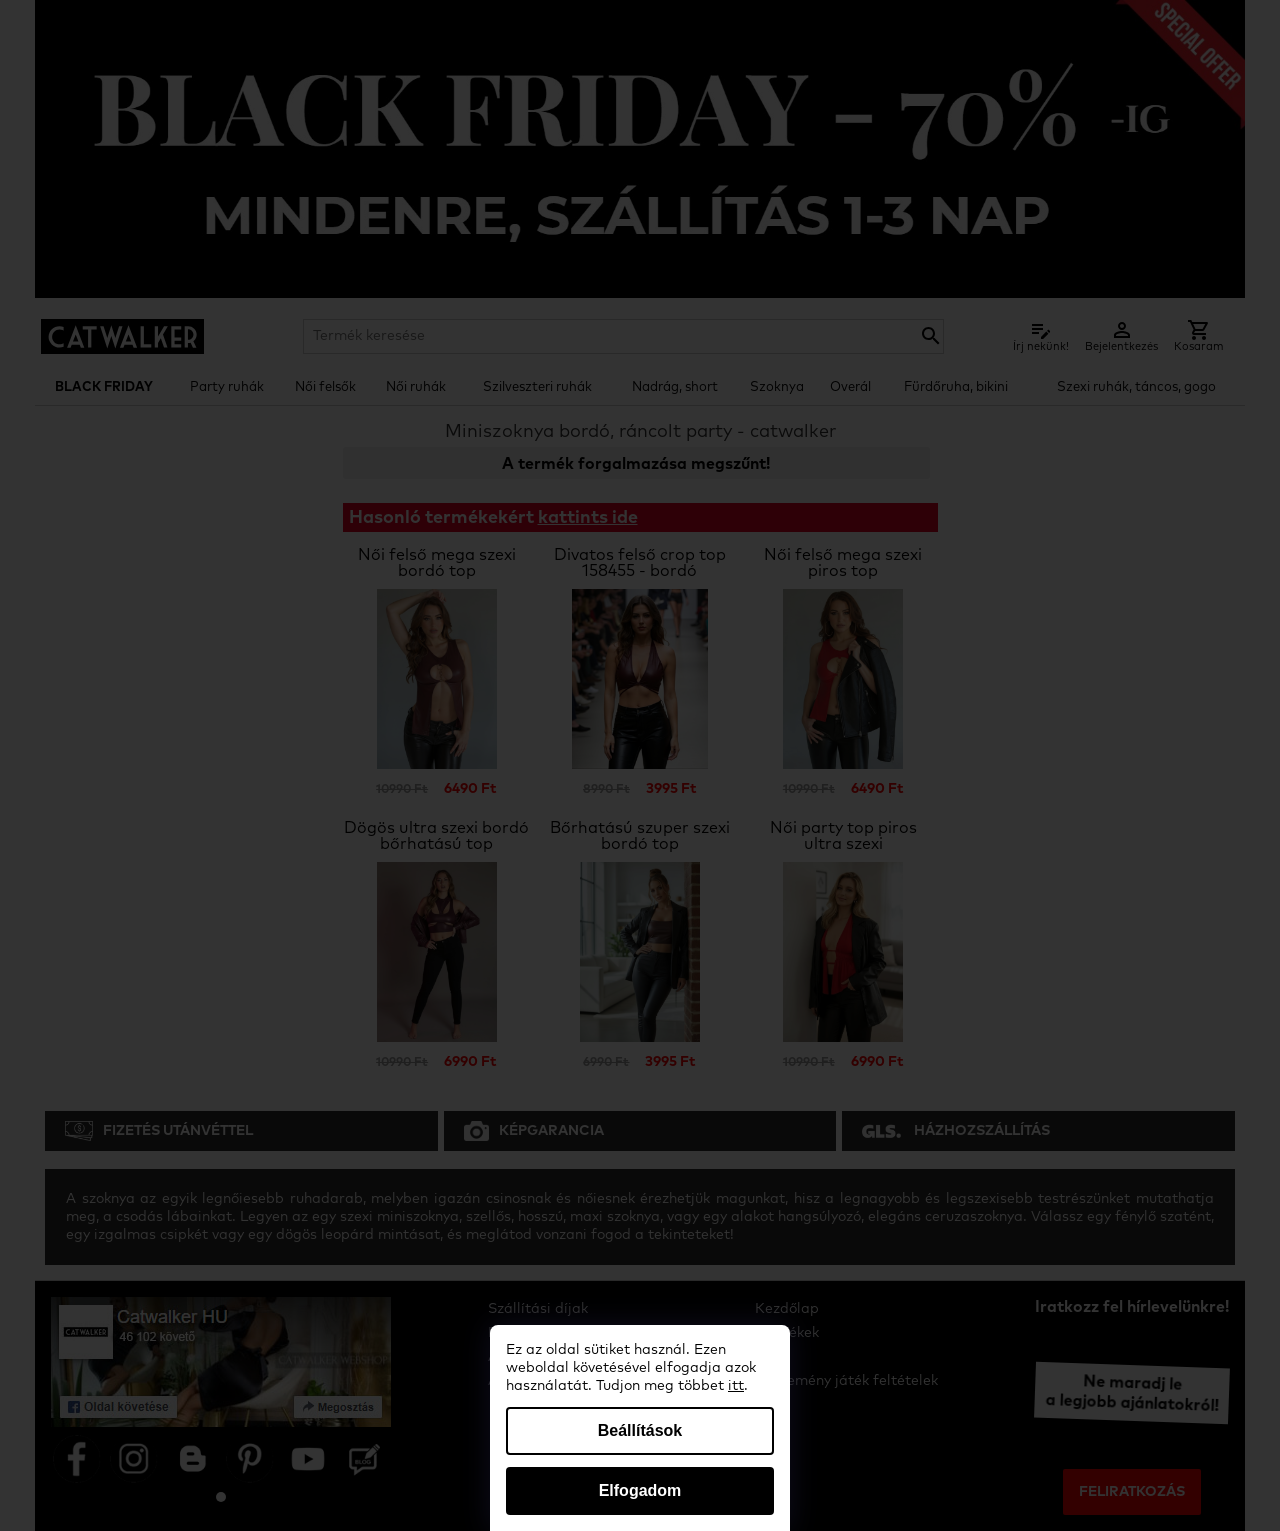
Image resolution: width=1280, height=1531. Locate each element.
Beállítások (640, 1430)
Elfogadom (640, 1490)
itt (736, 1386)
